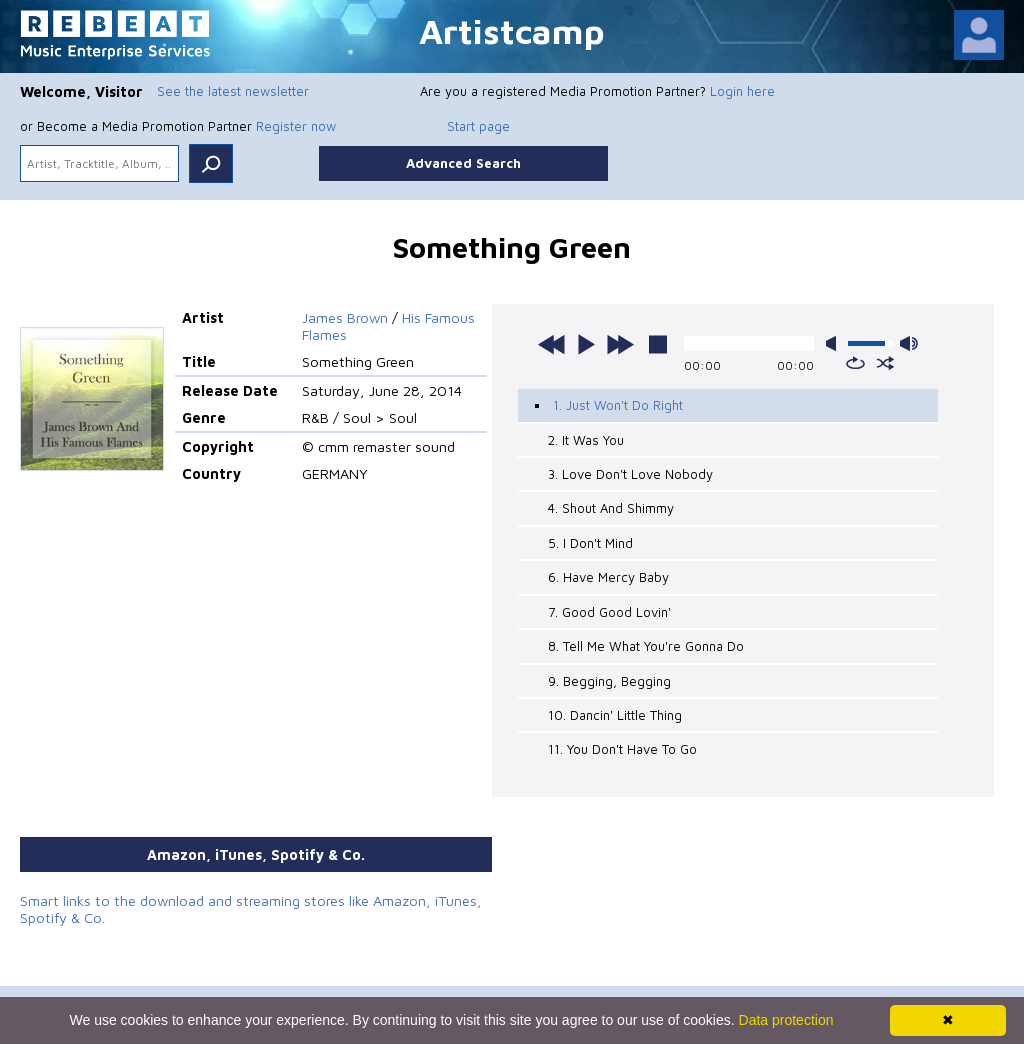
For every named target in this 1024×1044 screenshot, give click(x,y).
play (586, 344)
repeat (855, 363)
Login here (742, 91)
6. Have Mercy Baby (608, 577)
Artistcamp (512, 30)
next (620, 344)
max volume (909, 343)
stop (658, 344)
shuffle (885, 363)
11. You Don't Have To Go (622, 749)
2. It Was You (586, 440)
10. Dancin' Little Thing (615, 715)
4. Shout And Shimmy (611, 508)
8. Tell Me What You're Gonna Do (646, 646)
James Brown (345, 317)
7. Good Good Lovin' (609, 612)
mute (835, 343)
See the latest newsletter (233, 91)
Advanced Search (463, 163)
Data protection (786, 1020)
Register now (296, 126)
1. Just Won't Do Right (618, 405)
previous (552, 344)
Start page (478, 126)
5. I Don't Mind (590, 543)
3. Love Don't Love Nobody (630, 474)
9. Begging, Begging (609, 680)
